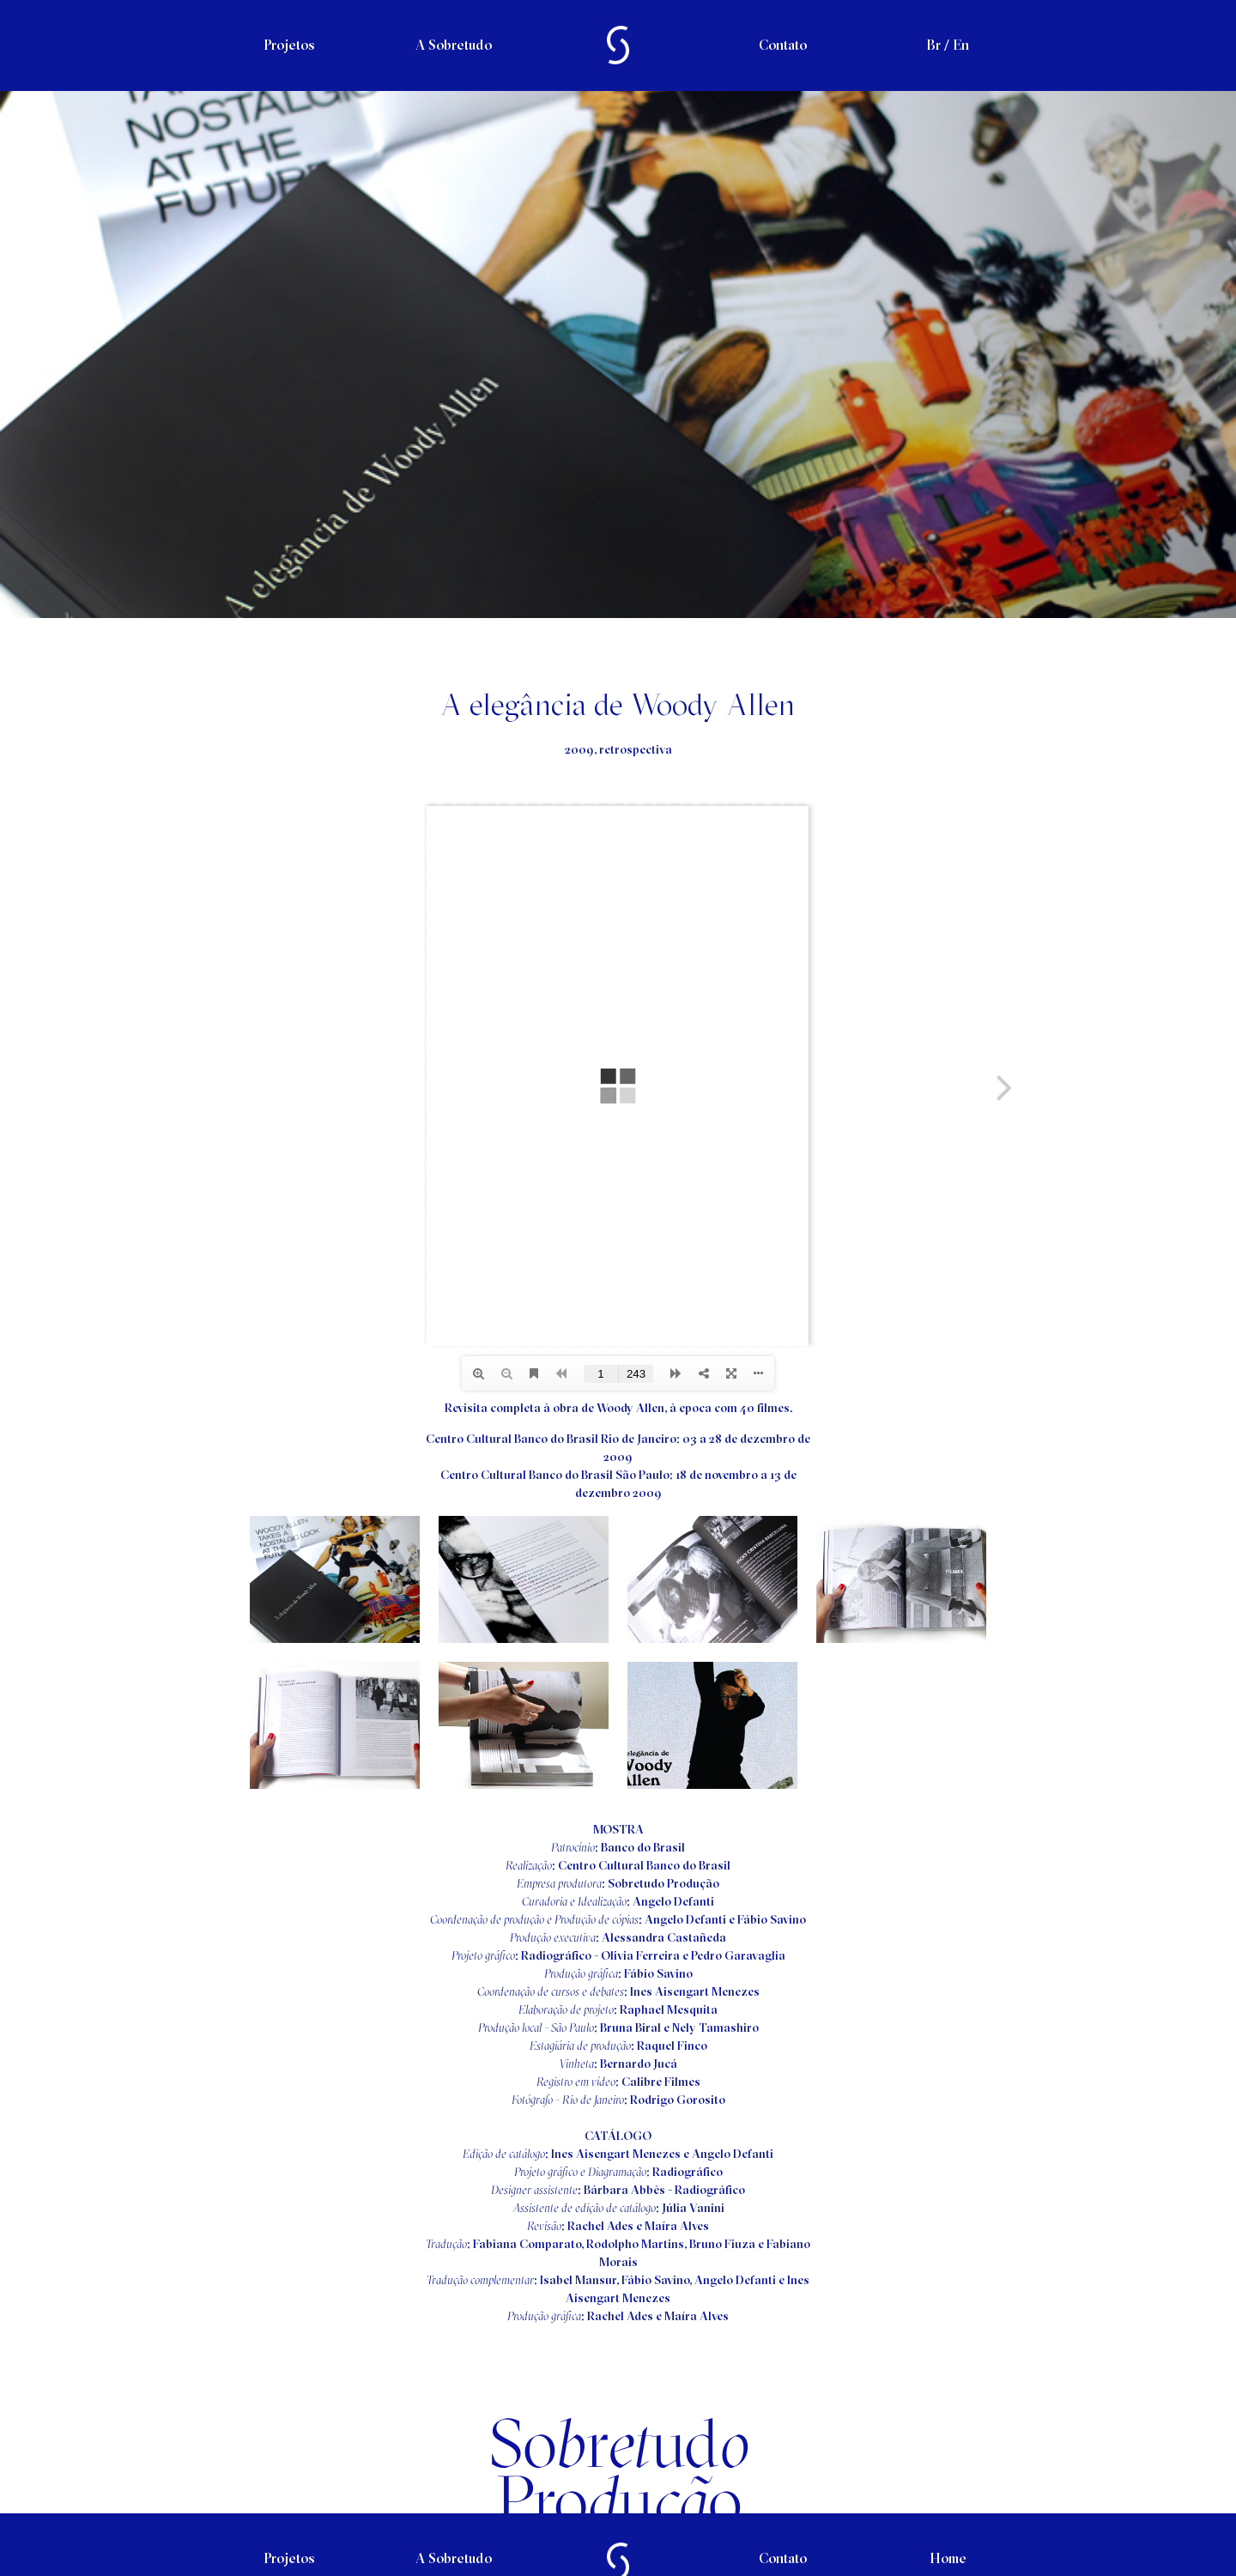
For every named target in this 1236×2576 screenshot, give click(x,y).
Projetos (289, 45)
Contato (783, 45)
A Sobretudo (453, 45)
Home (948, 2558)
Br (933, 45)
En (961, 45)
